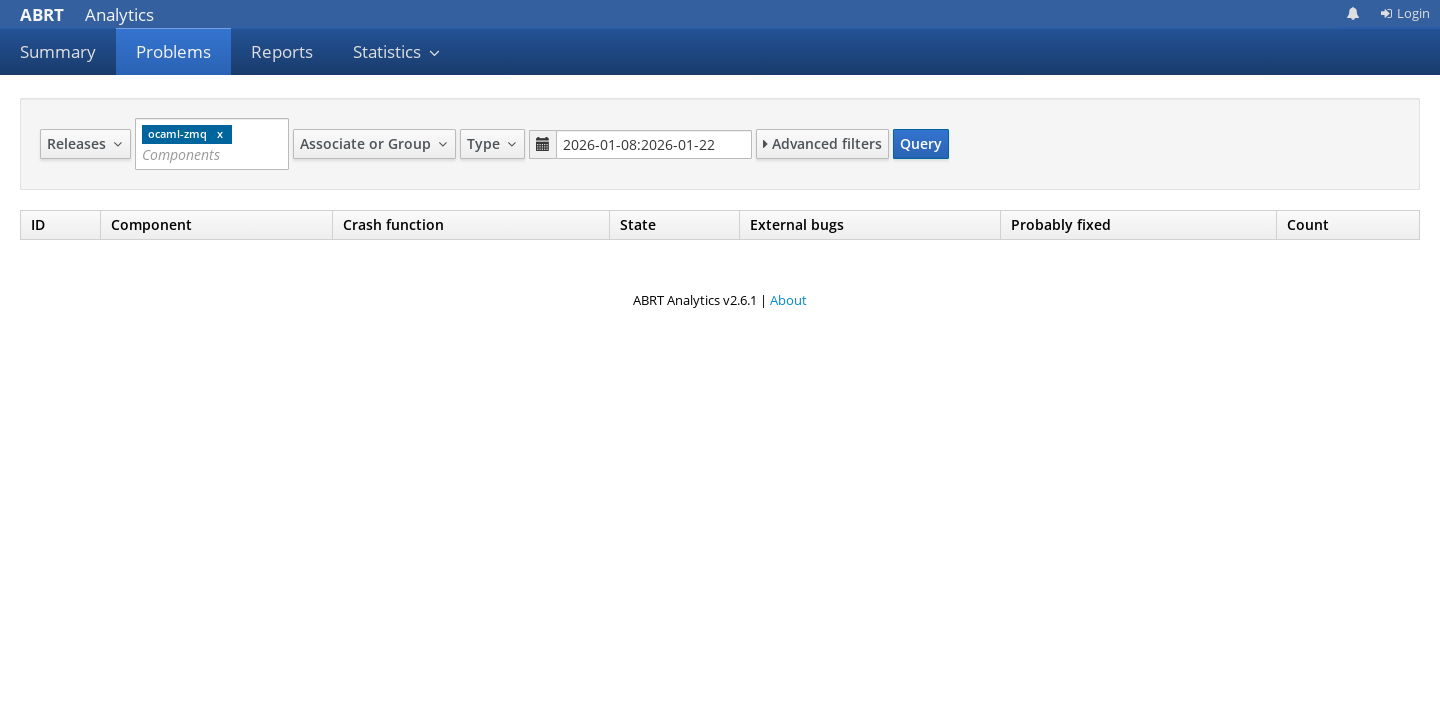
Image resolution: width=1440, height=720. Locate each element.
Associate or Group (374, 143)
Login (1405, 13)
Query (921, 143)
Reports (282, 51)
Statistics (397, 51)
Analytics (87, 14)
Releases (85, 143)
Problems (173, 51)
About (788, 300)
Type (492, 143)
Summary (58, 51)
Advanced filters (822, 143)
